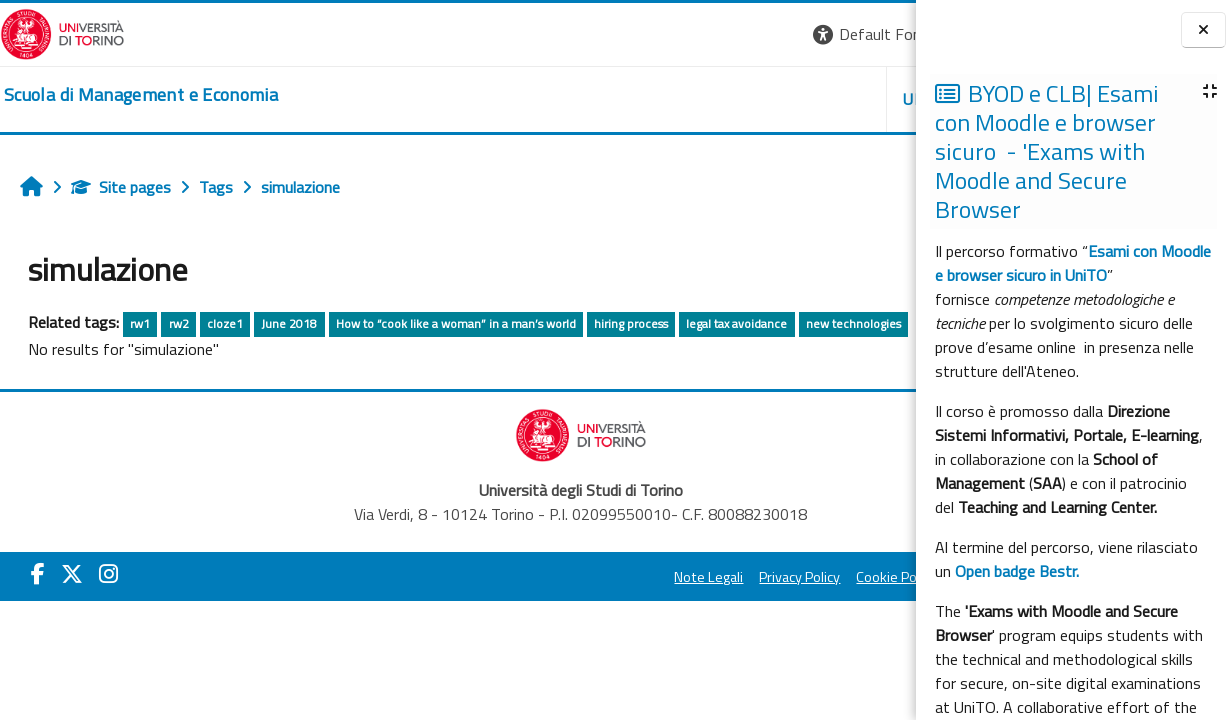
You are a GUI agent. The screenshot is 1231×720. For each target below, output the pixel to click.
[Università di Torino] (62, 32)
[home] (141, 95)
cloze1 (225, 323)
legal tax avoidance (736, 323)
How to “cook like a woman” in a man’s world (456, 323)
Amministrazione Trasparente (800, 577)
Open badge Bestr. (1017, 571)
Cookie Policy (651, 577)
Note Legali (463, 577)
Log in (879, 34)
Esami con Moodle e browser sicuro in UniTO (1073, 263)
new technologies (853, 323)
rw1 (140, 323)
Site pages (121, 187)
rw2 (179, 323)
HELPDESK (795, 99)
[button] (633, 34)
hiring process (631, 323)
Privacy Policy (554, 577)
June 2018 (289, 323)
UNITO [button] (682, 99)
